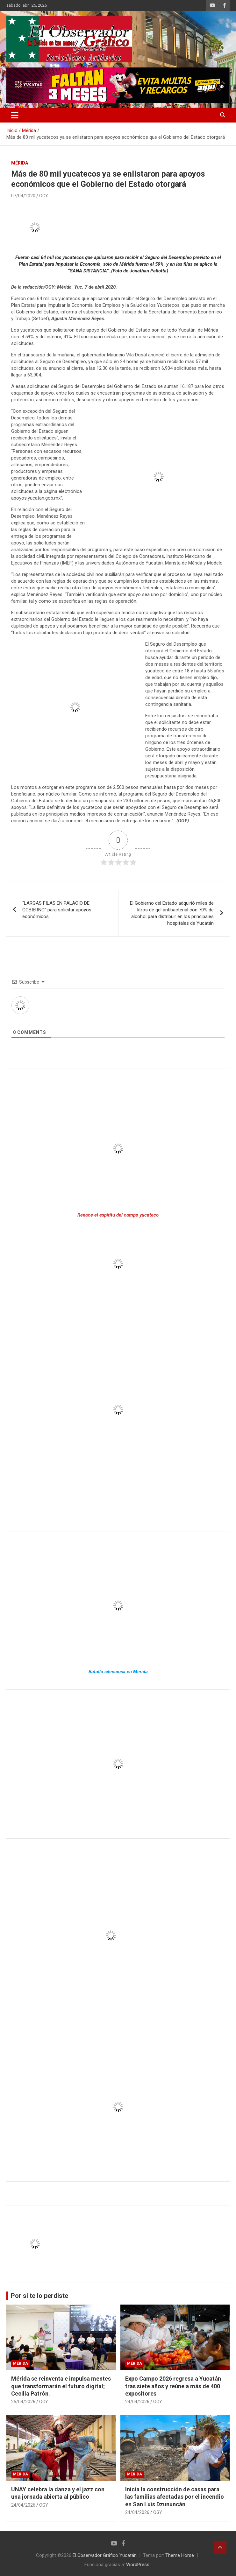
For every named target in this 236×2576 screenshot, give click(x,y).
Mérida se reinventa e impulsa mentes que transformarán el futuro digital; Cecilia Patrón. (61, 2386)
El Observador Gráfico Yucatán (105, 2555)
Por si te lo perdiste (39, 2295)
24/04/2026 (137, 2401)
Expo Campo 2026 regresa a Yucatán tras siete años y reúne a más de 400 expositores (173, 2386)
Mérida (19, 162)
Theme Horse (179, 2555)
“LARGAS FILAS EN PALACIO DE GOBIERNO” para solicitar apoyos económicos (56, 909)
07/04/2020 (23, 195)
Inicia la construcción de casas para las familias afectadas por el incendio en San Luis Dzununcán (174, 2497)
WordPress (137, 2564)
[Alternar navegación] (14, 115)
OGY (43, 195)
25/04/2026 (23, 2401)
